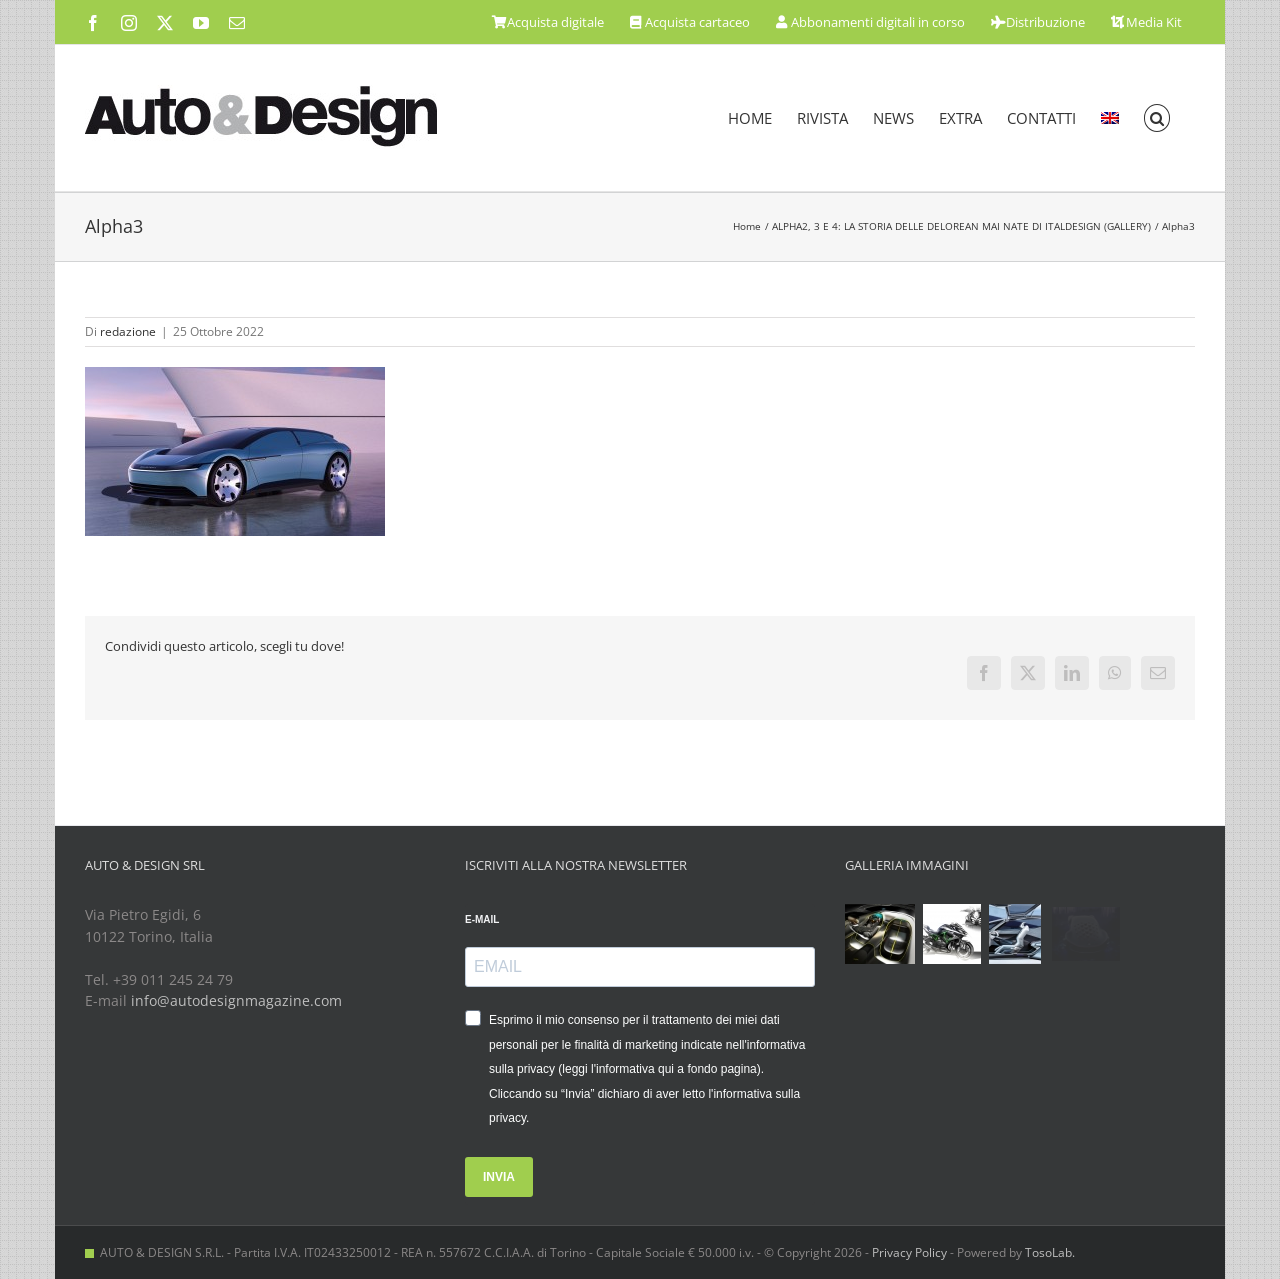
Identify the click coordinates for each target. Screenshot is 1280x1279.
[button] (1157, 118)
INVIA (499, 1177)
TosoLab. (1050, 1252)
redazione (128, 331)
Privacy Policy (909, 1252)
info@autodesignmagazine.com (236, 1000)
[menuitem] (1110, 118)
